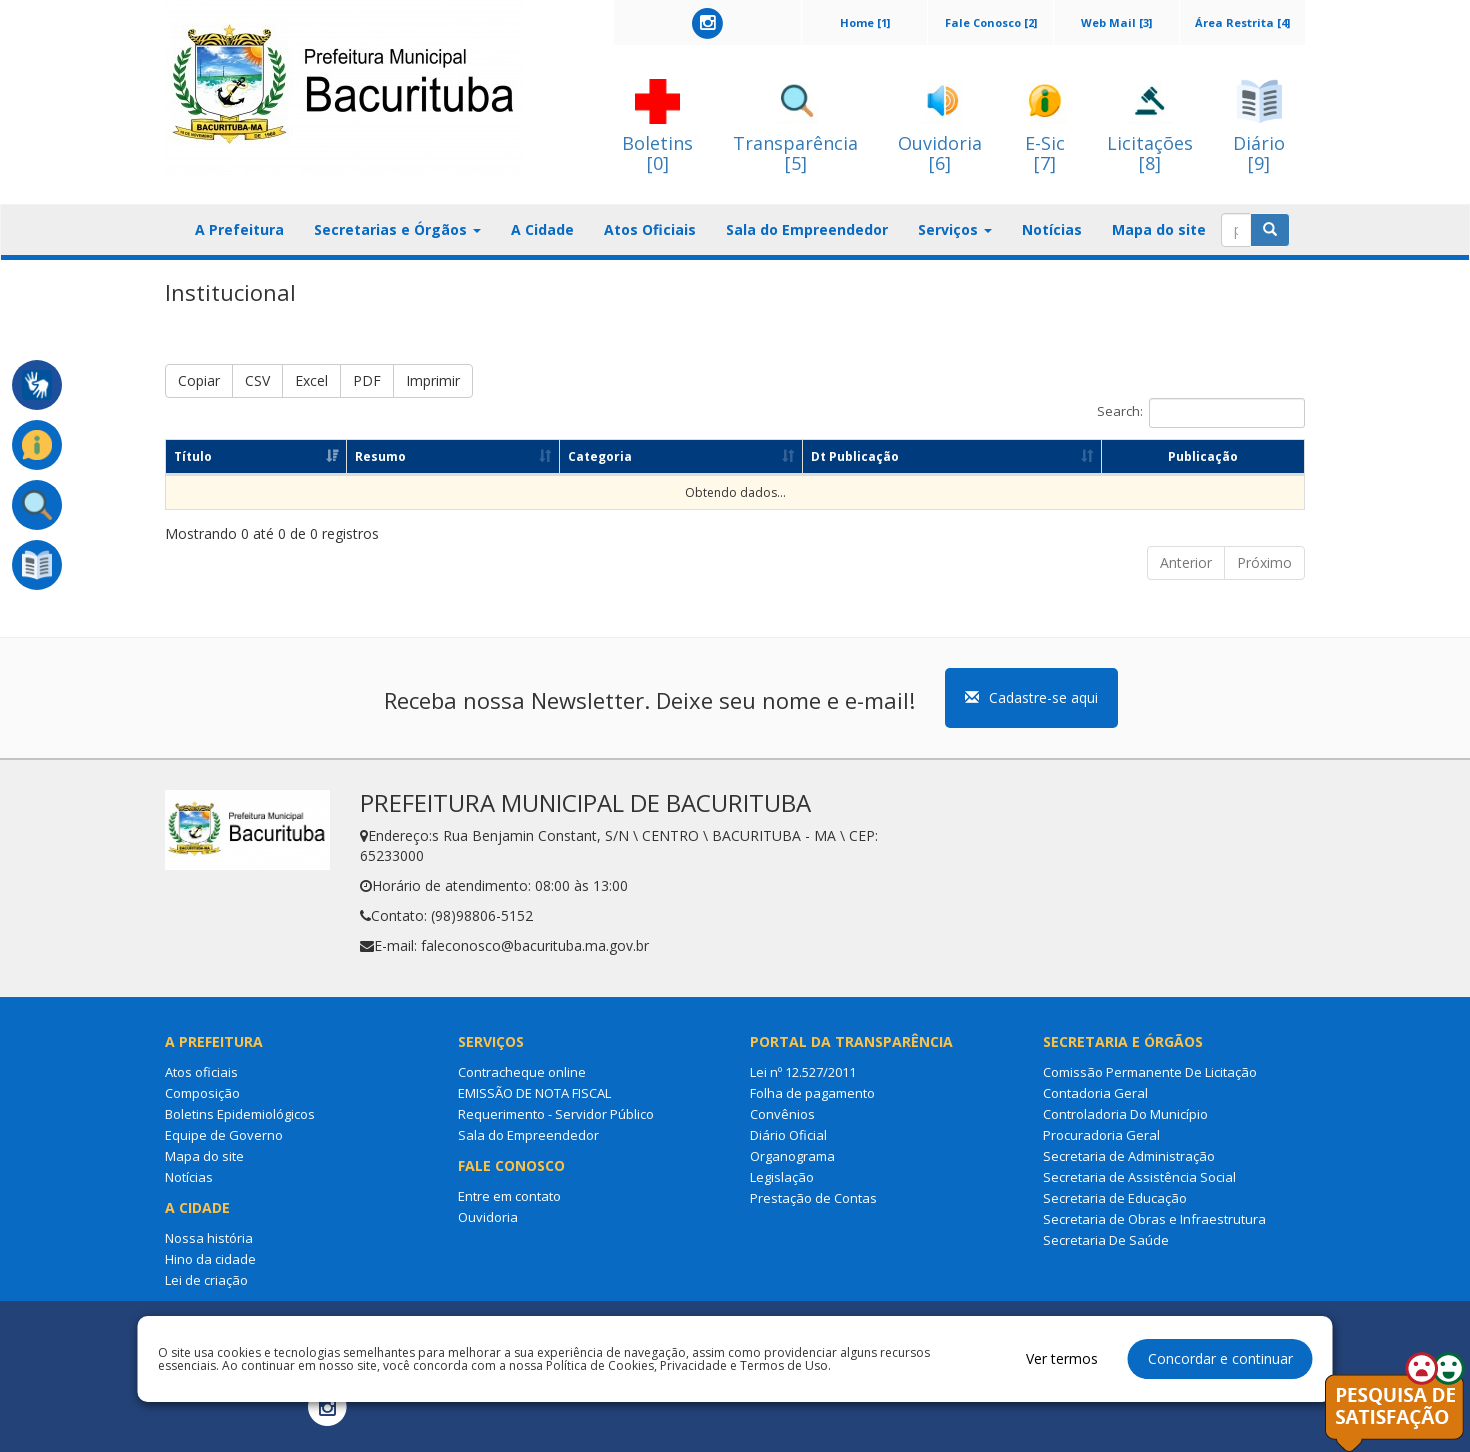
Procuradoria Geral (1101, 1135)
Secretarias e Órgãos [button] (397, 229)
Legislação (782, 1177)
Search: (1201, 413)
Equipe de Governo (224, 1135)
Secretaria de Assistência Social (1139, 1177)
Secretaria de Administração (1129, 1156)
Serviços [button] (955, 229)
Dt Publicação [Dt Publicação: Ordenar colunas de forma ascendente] (855, 456)
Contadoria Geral (1095, 1093)
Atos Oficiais (650, 229)
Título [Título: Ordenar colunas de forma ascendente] (193, 456)
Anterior (1186, 562)
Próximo (1264, 562)
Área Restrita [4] (1242, 22)
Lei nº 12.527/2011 (803, 1072)
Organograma (792, 1156)
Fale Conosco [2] (991, 22)
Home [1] (865, 22)
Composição (202, 1093)
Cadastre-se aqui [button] (1031, 697)
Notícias (1052, 229)
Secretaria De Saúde (1106, 1240)
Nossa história (209, 1238)
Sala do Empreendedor (807, 229)
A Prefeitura (239, 229)
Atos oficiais (201, 1072)
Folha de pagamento (812, 1093)
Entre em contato (509, 1196)
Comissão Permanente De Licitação (1150, 1072)
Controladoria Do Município (1125, 1114)
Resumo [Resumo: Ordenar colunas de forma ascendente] (380, 456)
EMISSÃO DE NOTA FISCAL (534, 1093)
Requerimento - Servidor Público (556, 1114)
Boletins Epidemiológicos (240, 1114)
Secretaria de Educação (1115, 1198)
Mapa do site (1159, 229)
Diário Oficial (788, 1135)
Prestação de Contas (813, 1198)
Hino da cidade (210, 1259)
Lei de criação (206, 1280)
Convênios (782, 1114)
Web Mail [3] (1116, 22)
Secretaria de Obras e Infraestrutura (1154, 1219)
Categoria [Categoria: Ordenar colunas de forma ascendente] (600, 456)
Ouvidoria (488, 1217)
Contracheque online (522, 1072)
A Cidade (542, 229)
